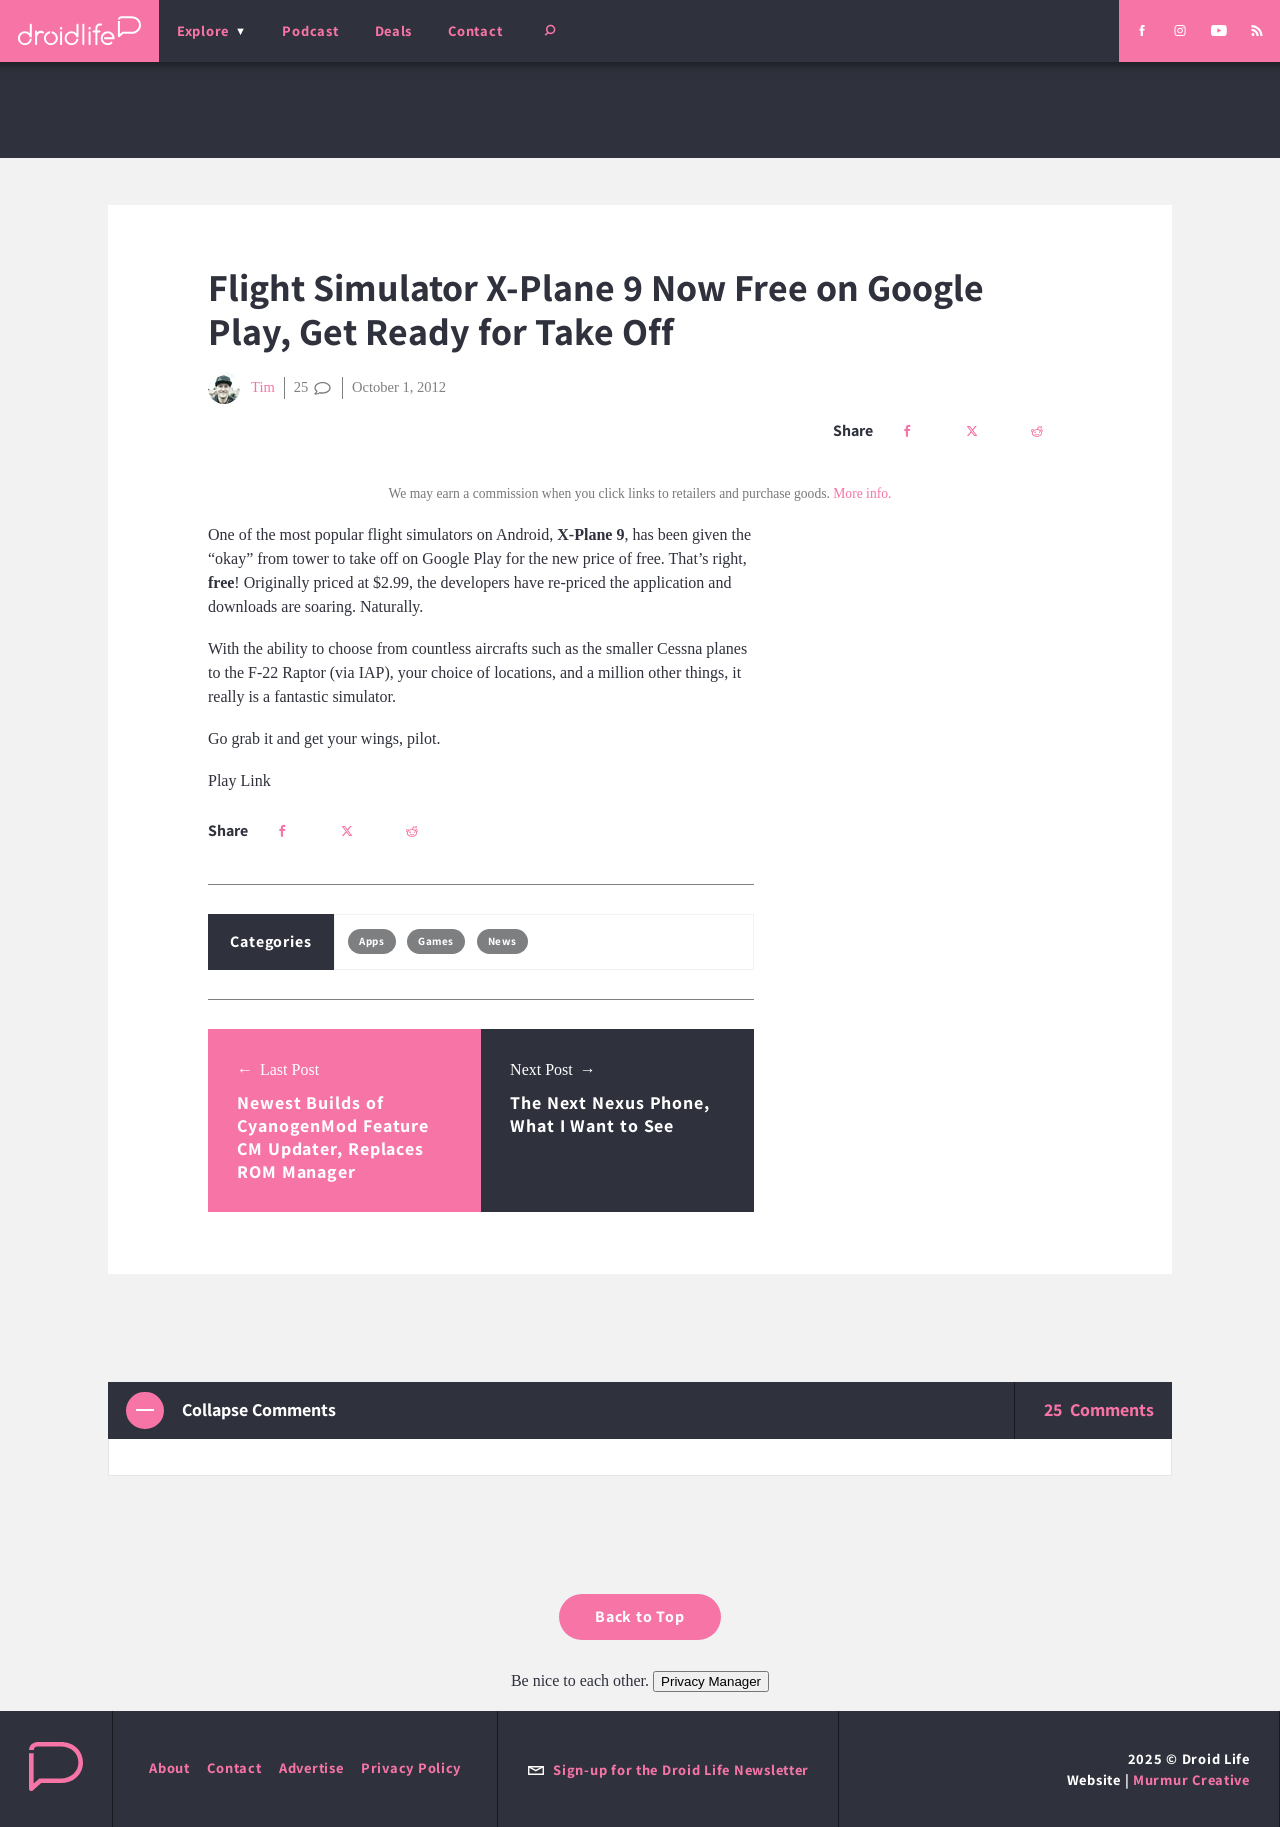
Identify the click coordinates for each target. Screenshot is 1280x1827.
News (502, 941)
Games (436, 941)
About (169, 1767)
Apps (371, 941)
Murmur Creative (1191, 1779)
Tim (241, 388)
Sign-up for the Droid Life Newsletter (668, 1769)
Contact (475, 30)
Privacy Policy (411, 1767)
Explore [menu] (203, 30)
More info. (862, 493)
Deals (394, 30)
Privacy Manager (711, 1681)
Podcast (310, 30)
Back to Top (640, 1616)
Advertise (311, 1767)
